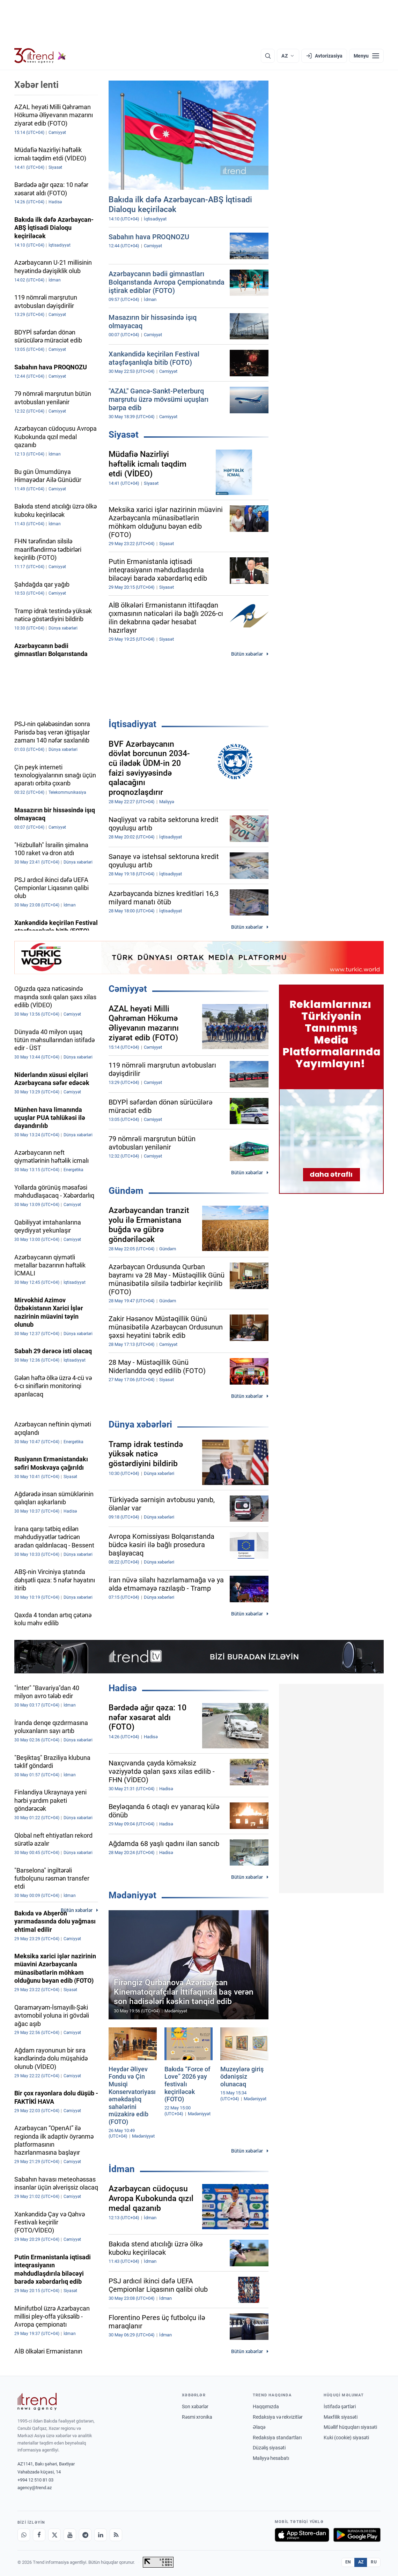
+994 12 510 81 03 (35, 2480)
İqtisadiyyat (132, 724)
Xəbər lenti (36, 85)
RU (374, 2562)
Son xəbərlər (195, 2406)
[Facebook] (39, 2535)
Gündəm (126, 1190)
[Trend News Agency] (37, 2401)
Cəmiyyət (128, 989)
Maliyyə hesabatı (271, 2458)
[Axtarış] (268, 56)
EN (348, 2562)
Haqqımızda (266, 2406)
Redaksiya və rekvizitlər (278, 2417)
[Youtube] (70, 2535)
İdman (122, 2169)
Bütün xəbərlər (247, 654)
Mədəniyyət (132, 1895)
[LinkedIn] (100, 2535)
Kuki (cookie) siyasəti (346, 2437)
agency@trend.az (34, 2487)
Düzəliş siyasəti (269, 2447)
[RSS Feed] (116, 2535)
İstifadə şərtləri (340, 2406)
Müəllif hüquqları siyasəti (350, 2427)
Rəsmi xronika (197, 2417)
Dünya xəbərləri (140, 1424)
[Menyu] (366, 56)
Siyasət (124, 434)
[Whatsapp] (23, 2535)
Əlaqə (259, 2427)
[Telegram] (85, 2535)
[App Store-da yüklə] (302, 2535)
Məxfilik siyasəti (341, 2417)
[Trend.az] (40, 55)
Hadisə (123, 1688)
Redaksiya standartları (277, 2437)
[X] (54, 2535)
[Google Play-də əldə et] (357, 2535)
